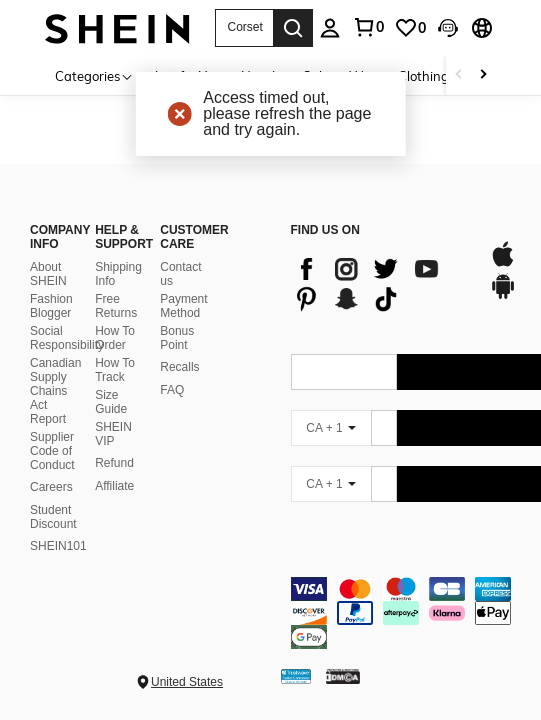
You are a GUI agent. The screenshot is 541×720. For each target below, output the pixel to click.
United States (187, 682)
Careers (51, 487)
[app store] (503, 264)
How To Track (115, 370)
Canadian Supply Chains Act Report (55, 391)
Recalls (179, 367)
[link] (410, 28)
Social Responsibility (67, 338)
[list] (380, 284)
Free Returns (116, 306)
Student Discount (53, 517)
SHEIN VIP (113, 434)
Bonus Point (177, 338)
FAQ (172, 390)
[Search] (293, 28)
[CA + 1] (331, 428)
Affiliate (114, 486)
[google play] (503, 296)
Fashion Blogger (51, 306)
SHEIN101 (58, 546)
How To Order (115, 338)
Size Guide (111, 402)
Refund (114, 463)
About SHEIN (48, 274)
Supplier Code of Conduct (52, 451)
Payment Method (183, 306)
